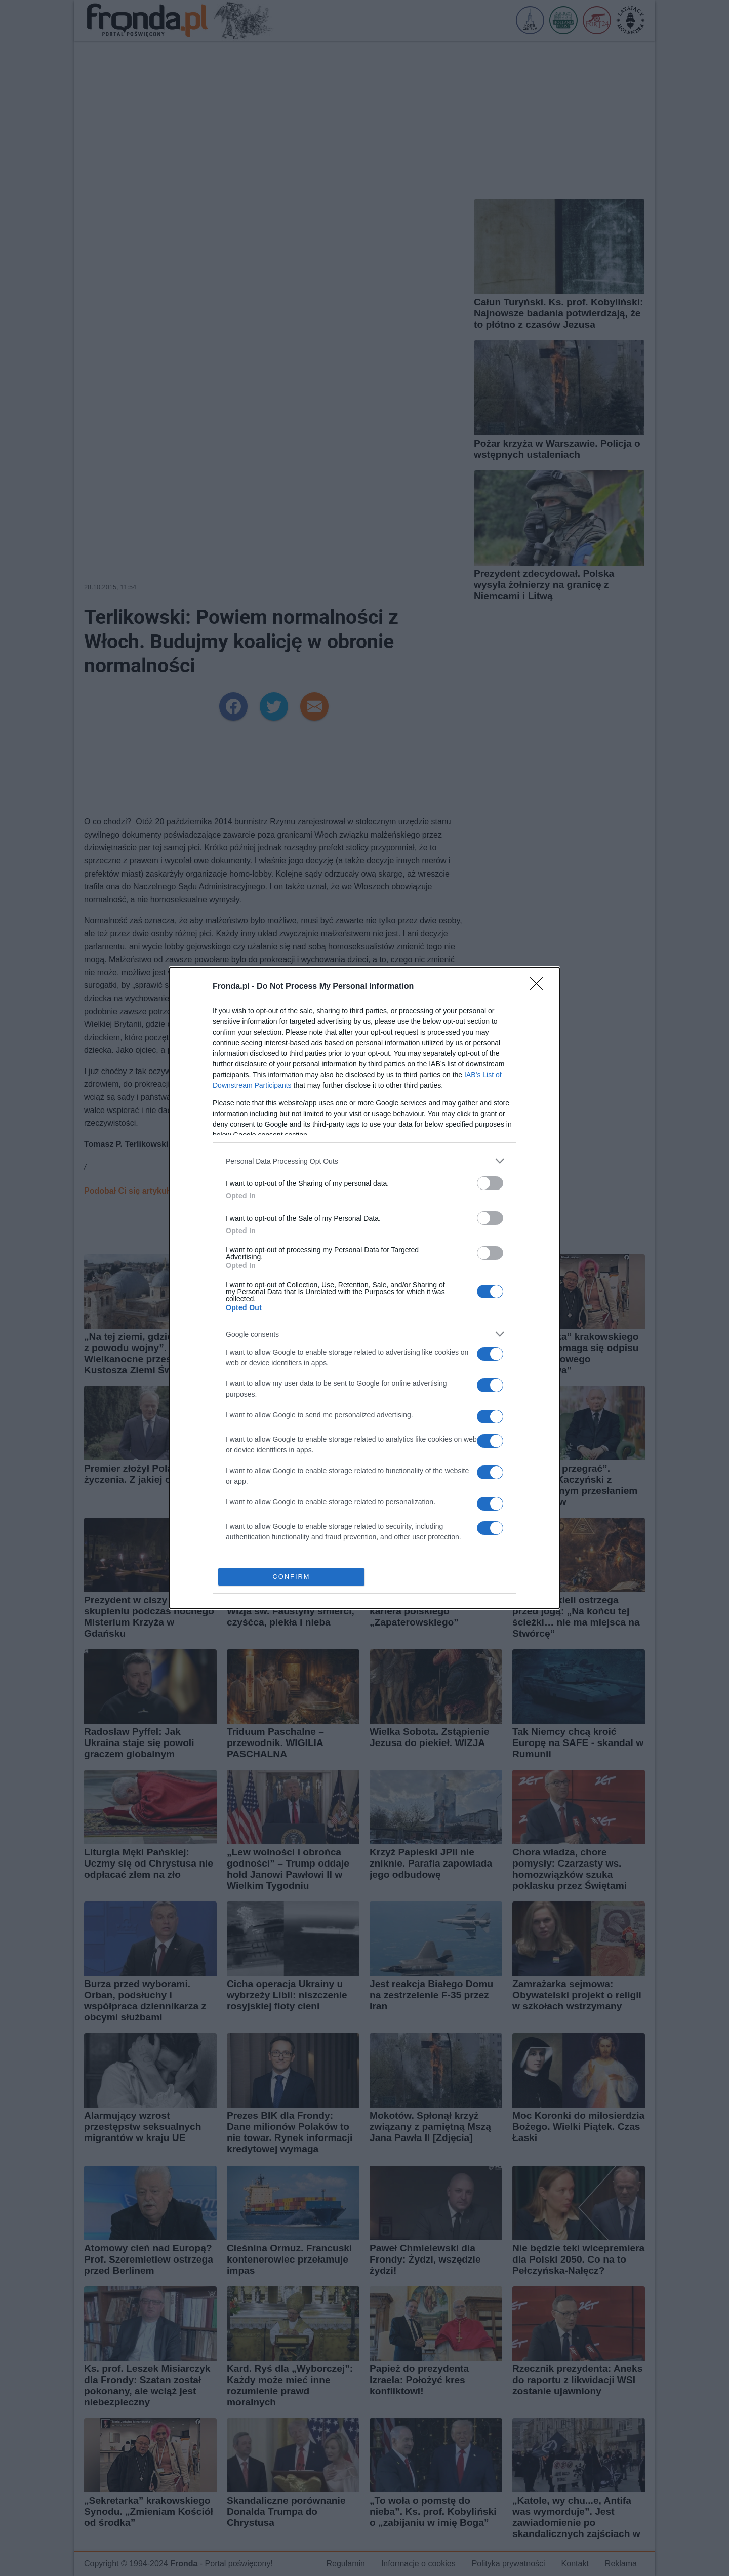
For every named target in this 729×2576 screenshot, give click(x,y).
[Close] (539, 987)
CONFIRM (291, 1576)
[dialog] (364, 1288)
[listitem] (364, 1161)
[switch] (490, 1183)
